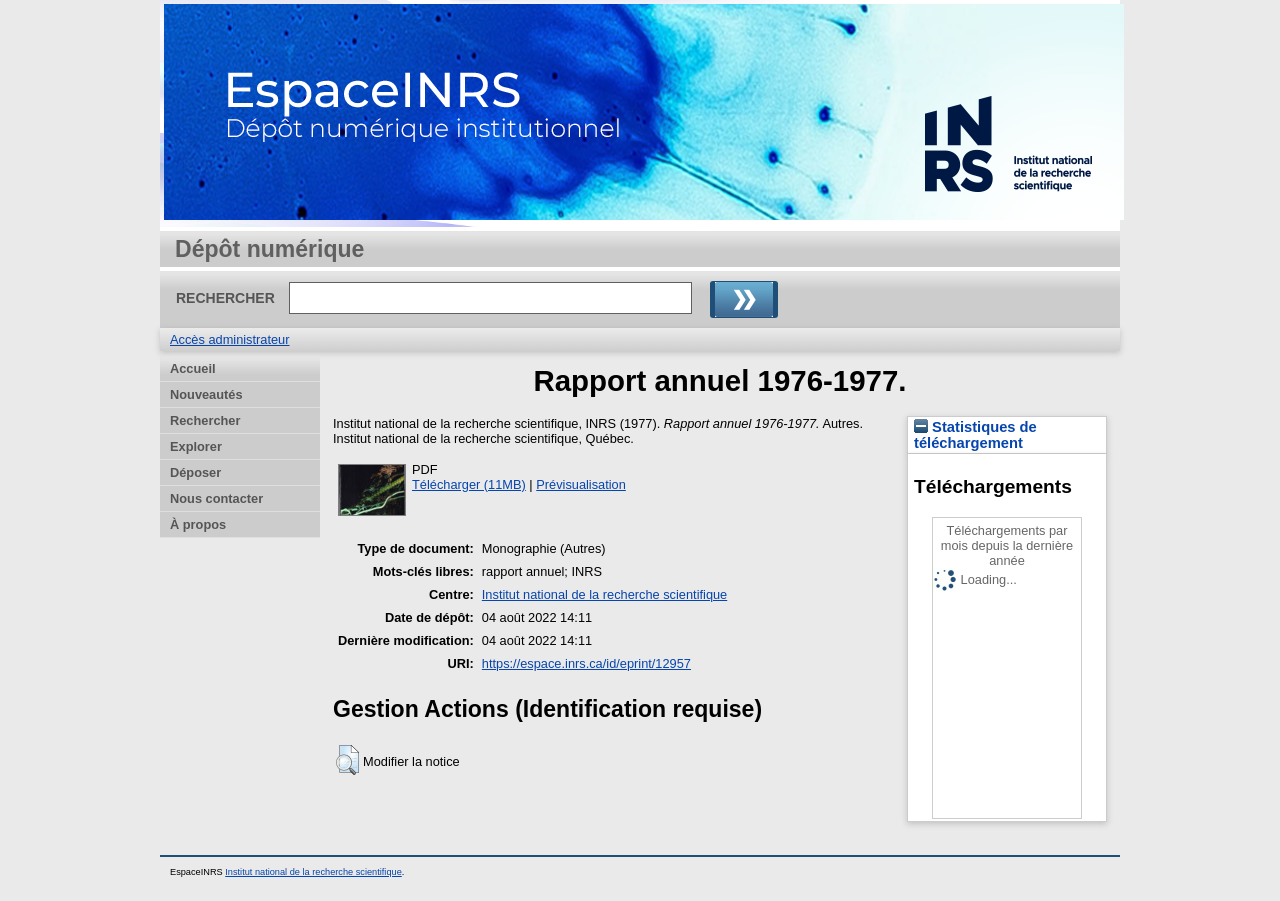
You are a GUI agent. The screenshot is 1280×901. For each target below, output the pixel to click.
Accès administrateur (229, 339)
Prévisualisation (581, 484)
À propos (198, 524)
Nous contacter (216, 498)
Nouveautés (206, 394)
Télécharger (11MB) (469, 484)
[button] (347, 760)
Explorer (196, 446)
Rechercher (205, 420)
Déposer (195, 472)
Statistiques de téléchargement (975, 435)
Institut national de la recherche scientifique (604, 594)
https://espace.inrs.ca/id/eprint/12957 (586, 663)
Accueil (193, 368)
